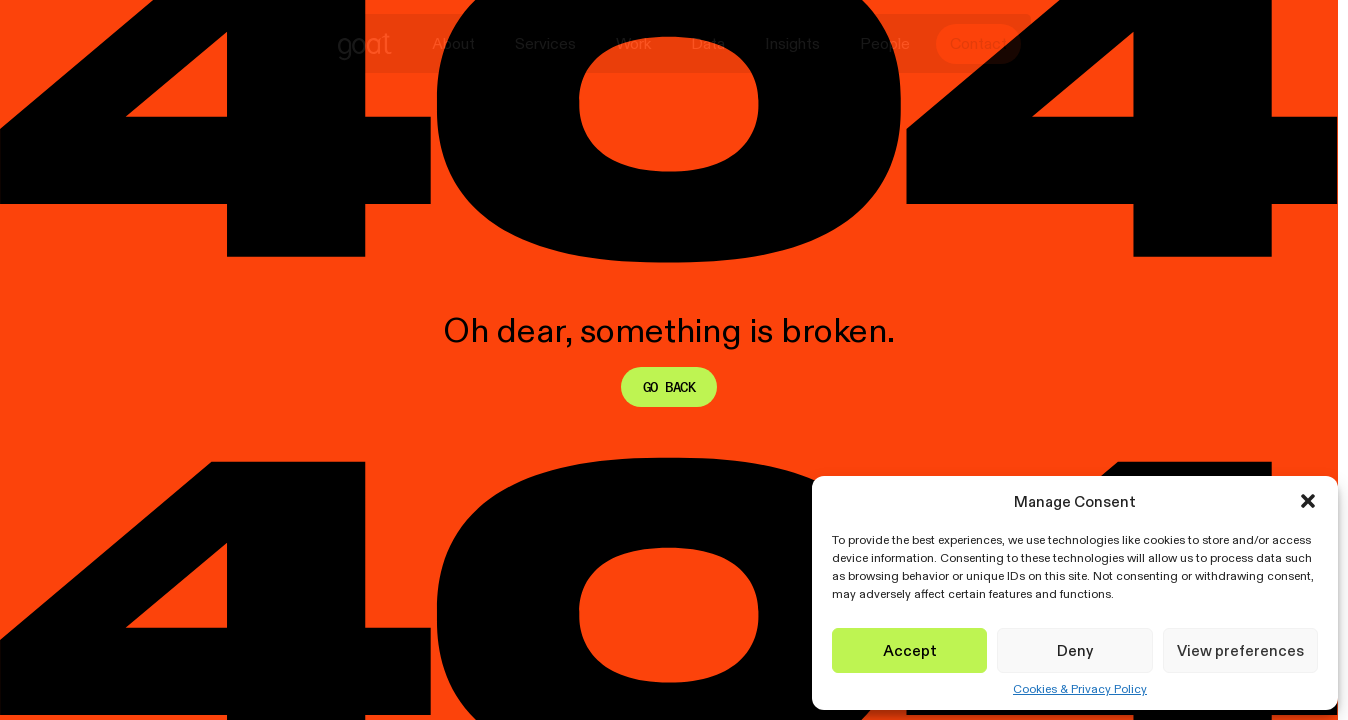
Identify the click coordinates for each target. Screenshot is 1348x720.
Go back (669, 387)
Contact (978, 43)
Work (633, 43)
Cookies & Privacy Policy (1080, 689)
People (885, 43)
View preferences (1240, 650)
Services (545, 43)
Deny (1075, 650)
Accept (910, 650)
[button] (1308, 501)
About (453, 43)
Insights (792, 43)
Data (708, 43)
